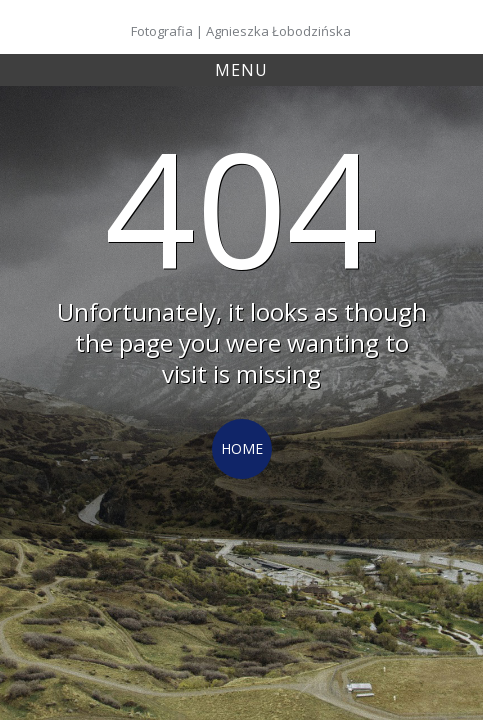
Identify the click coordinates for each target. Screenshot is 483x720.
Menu (241, 70)
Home (242, 448)
